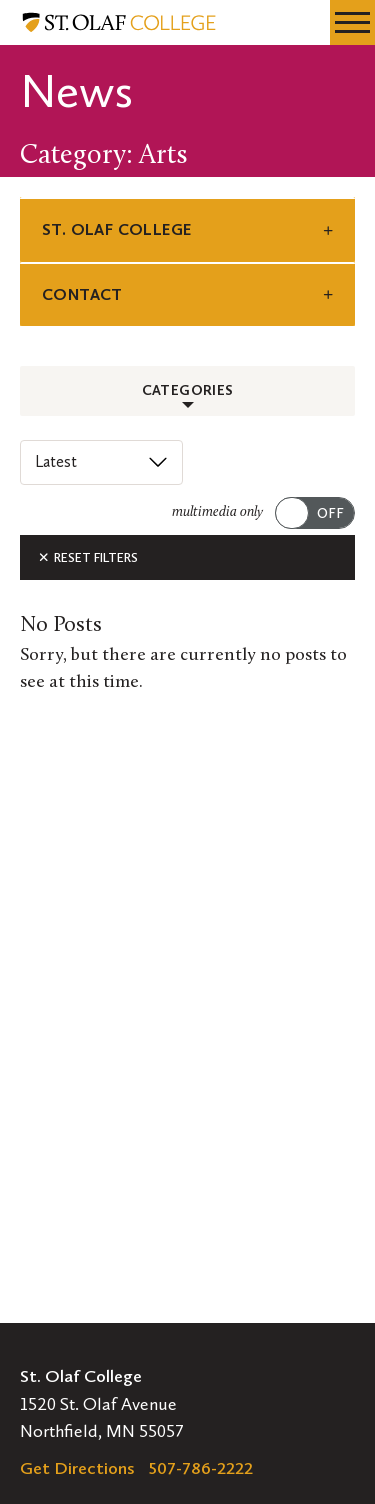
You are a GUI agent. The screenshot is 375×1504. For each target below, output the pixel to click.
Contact (82, 294)
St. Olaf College (116, 229)
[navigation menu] (352, 22)
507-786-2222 (201, 1468)
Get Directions (77, 1468)
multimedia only (217, 512)
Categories (188, 390)
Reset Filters (88, 557)
